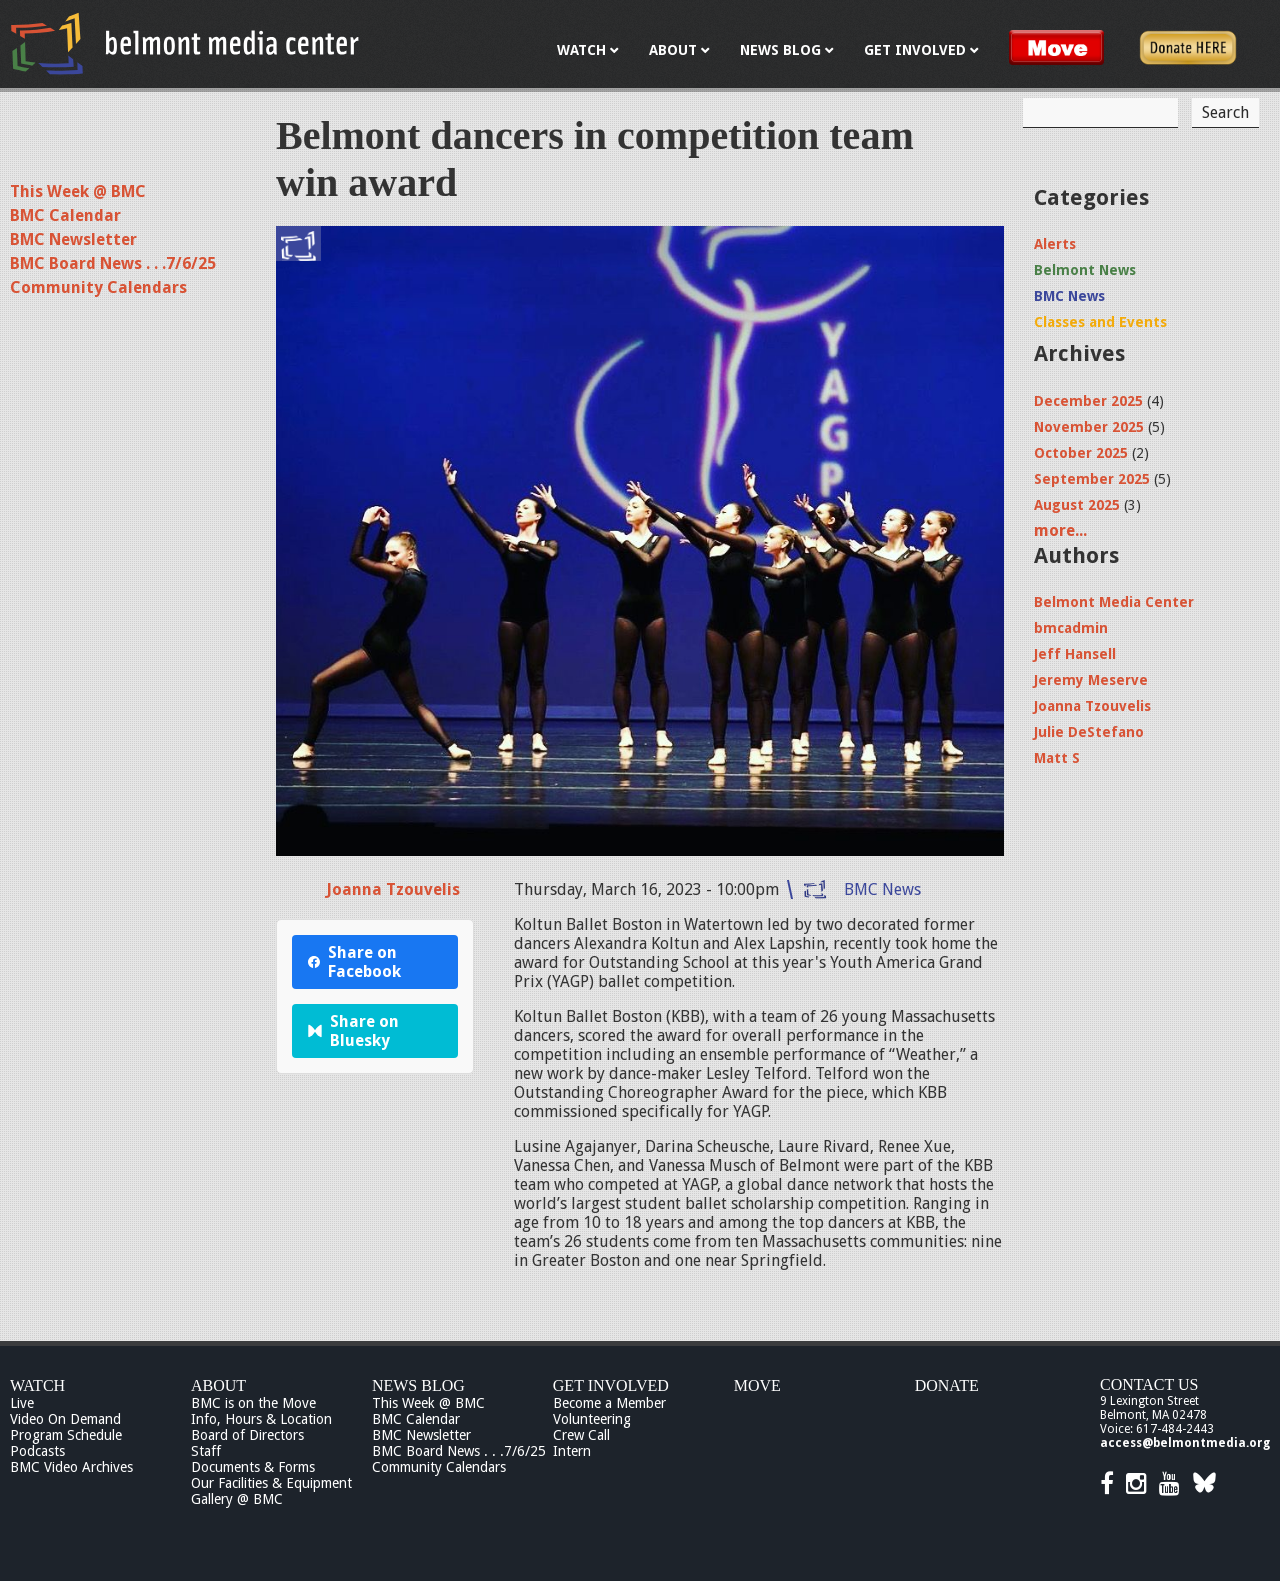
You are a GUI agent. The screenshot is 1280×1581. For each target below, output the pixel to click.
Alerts (1055, 244)
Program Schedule (66, 1435)
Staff (206, 1451)
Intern (572, 1451)
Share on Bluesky (353, 1031)
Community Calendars (98, 287)
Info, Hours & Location (261, 1419)
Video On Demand (65, 1419)
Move (757, 1385)
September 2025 (1092, 479)
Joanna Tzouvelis (393, 889)
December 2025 (1088, 401)
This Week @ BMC (78, 191)
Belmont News (1085, 270)
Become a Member (609, 1403)
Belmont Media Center (1114, 602)
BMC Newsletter (73, 239)
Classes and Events (1100, 322)
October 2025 (1081, 453)
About (218, 1385)
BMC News (882, 889)
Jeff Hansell (1075, 654)
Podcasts (37, 1451)
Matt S (1057, 758)
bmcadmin (1071, 628)
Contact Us (1149, 1384)
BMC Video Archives (71, 1467)
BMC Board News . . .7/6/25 (113, 263)
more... (1060, 530)
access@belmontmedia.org (1185, 1443)
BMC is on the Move (253, 1403)
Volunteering (592, 1419)
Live (22, 1403)
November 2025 (1089, 427)
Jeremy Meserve (1091, 680)
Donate (947, 1385)
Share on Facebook (354, 962)
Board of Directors (247, 1435)
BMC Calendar (65, 215)
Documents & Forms (253, 1467)
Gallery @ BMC (237, 1499)
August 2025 (1077, 505)
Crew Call (581, 1435)
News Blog (418, 1385)
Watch (37, 1385)
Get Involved (611, 1385)
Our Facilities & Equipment (271, 1483)
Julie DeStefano (1089, 732)
